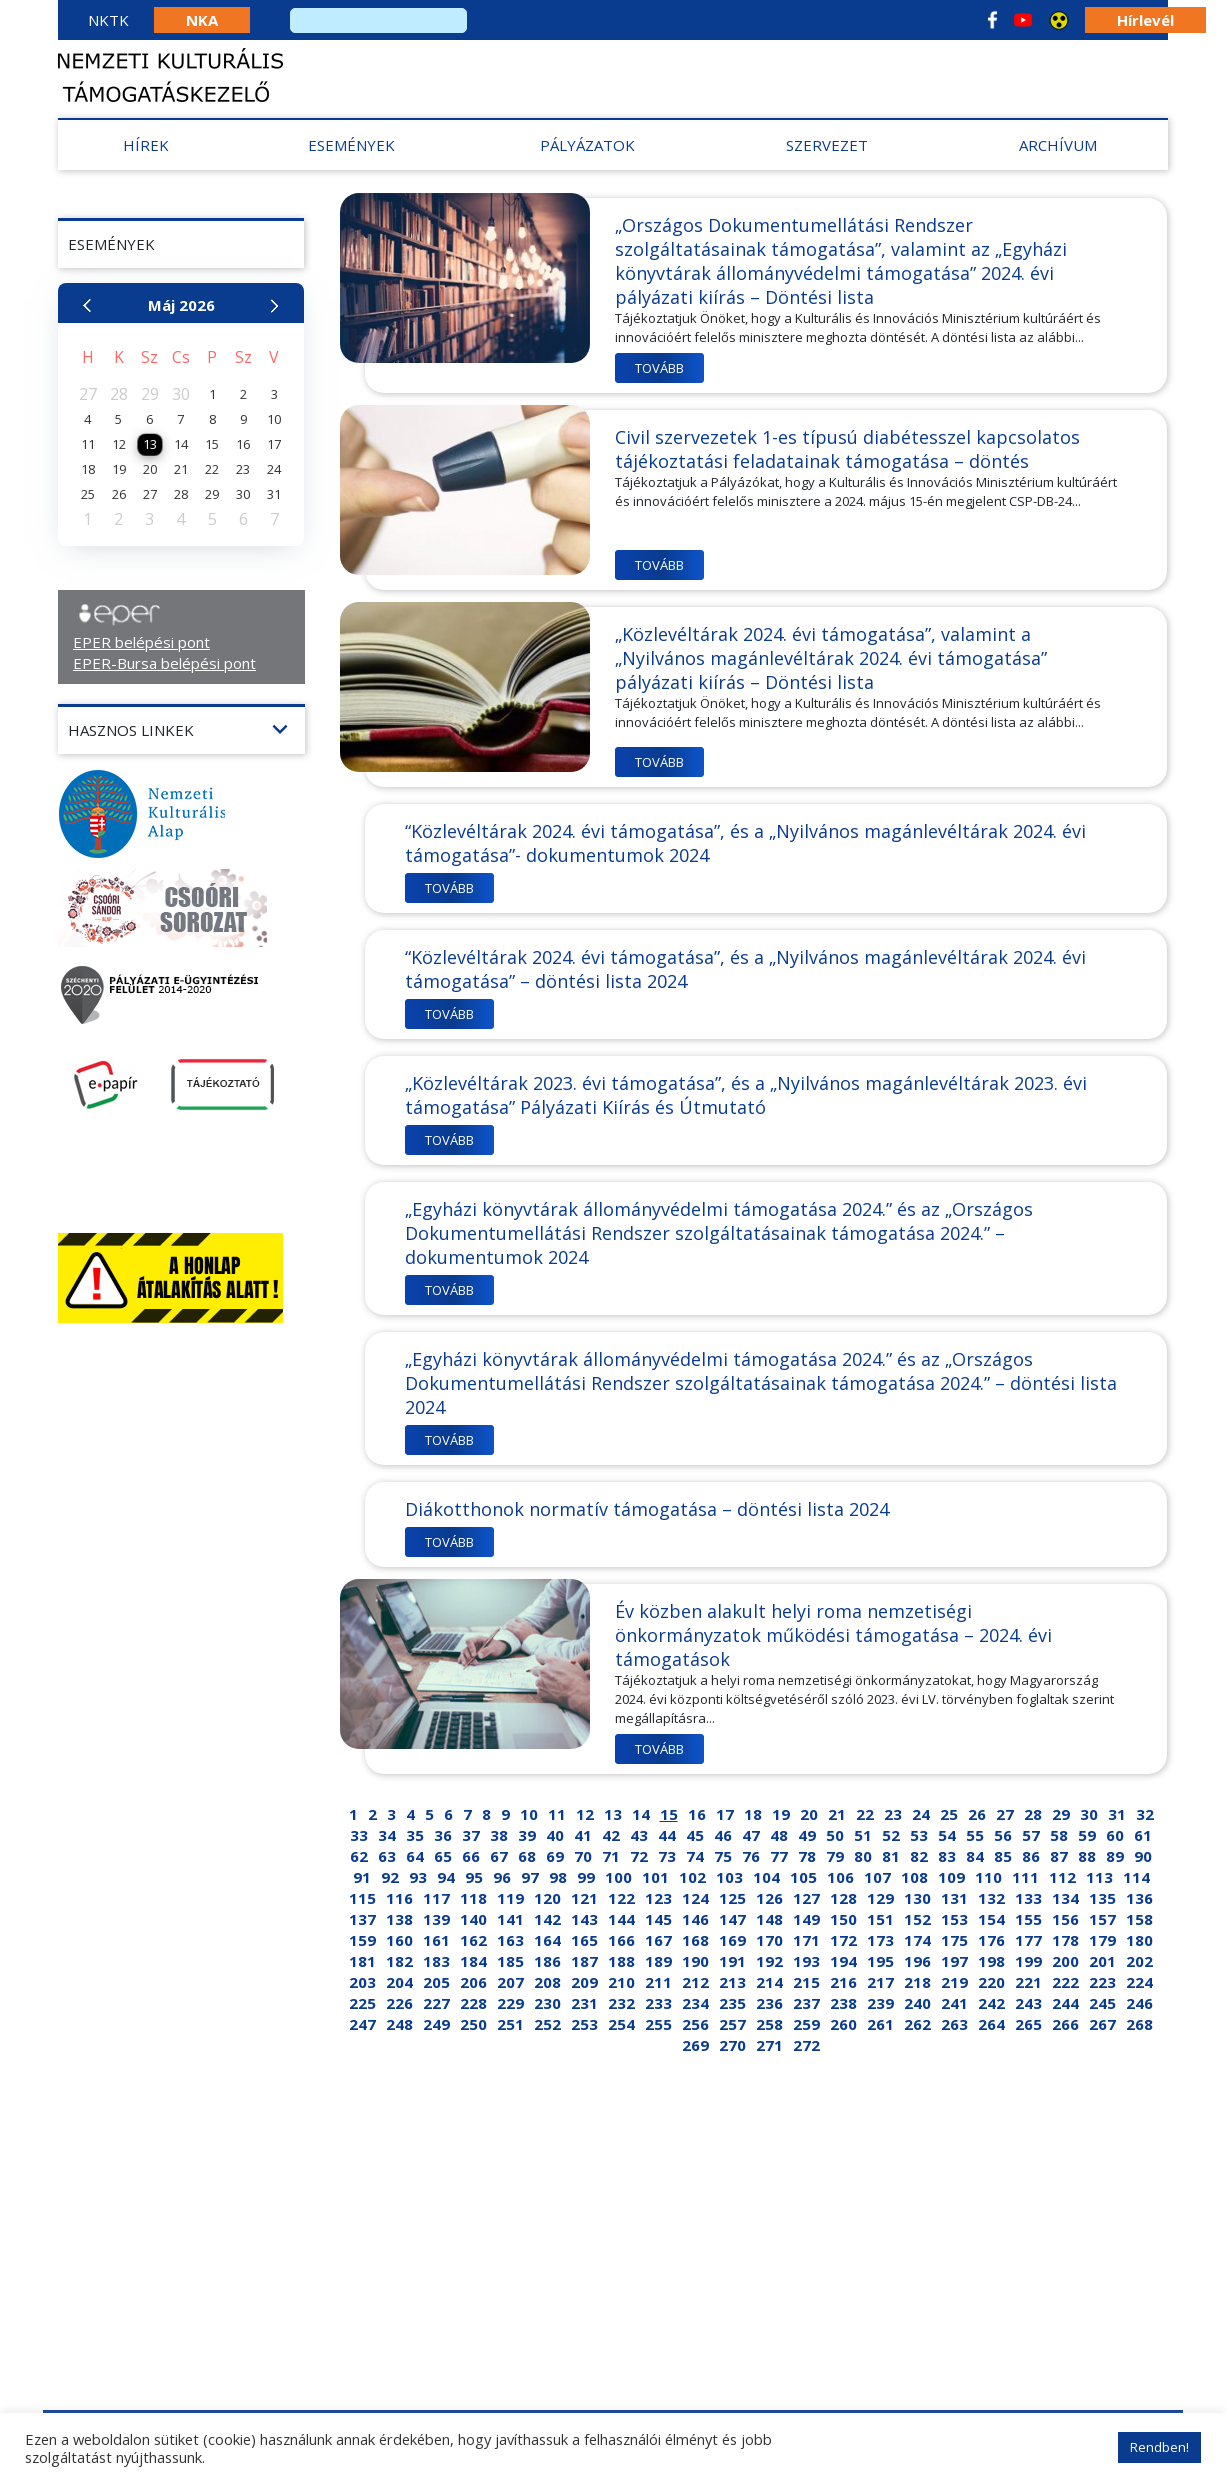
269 (695, 2045)
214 (769, 1982)
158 (1139, 1919)
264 (991, 2024)
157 (1102, 1919)
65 (443, 1856)
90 (1143, 1856)
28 (1033, 1814)
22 (865, 1814)
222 (1065, 1982)
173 (880, 1940)
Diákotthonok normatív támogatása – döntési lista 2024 (647, 1509)
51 (863, 1835)
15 (669, 1814)
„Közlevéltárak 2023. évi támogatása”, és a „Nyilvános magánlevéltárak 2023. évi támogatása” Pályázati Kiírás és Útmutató (746, 1095)
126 (769, 1898)
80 (863, 1856)
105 (803, 1877)
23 (893, 1814)
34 (387, 1835)
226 (399, 2003)
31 (1117, 1814)
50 (835, 1835)
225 (362, 2003)
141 (510, 1919)
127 (806, 1898)
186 (547, 1961)
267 (1102, 2024)
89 (1115, 1856)
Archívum (1058, 145)
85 (1003, 1856)
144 (621, 1919)
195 (880, 1961)
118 (473, 1898)
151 (880, 1919)
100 (618, 1877)
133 (1028, 1898)
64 (415, 1856)
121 (584, 1898)
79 (835, 1856)
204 (399, 1982)
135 (1102, 1898)
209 (584, 1982)
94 (446, 1877)
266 (1065, 2024)
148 (769, 1919)
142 (547, 1919)
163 (510, 1940)
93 (418, 1877)
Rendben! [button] (1159, 2447)
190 (695, 1961)
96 (502, 1877)
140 (473, 1919)
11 (557, 1814)
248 (399, 2024)
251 (510, 2024)
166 (621, 1940)
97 (530, 1877)
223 (1102, 1982)
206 (473, 1982)
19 (781, 1814)
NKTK (108, 20)
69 (555, 1856)
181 (362, 1961)
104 (766, 1877)
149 (806, 1919)
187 (584, 1961)
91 (362, 1877)
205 (436, 1982)
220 (991, 1982)
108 (914, 1877)
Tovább (659, 368)
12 (585, 1814)
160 (399, 1940)
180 (1139, 1940)
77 (779, 1856)
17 (725, 1814)
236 (769, 2003)
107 (877, 1877)
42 (611, 1835)
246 (1139, 2003)
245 (1102, 2003)
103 (729, 1877)
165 (584, 1940)
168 (695, 1940)
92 (390, 1877)
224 (1139, 1982)
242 (991, 2003)
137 (362, 1919)
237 (806, 2003)
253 (584, 2024)
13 (613, 1814)
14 (641, 1814)
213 (732, 1982)
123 (658, 1898)
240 (917, 2003)
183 (436, 1961)
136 (1139, 1898)
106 (840, 1877)
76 (751, 1856)
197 (954, 1961)
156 (1065, 1919)
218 (917, 1982)
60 (1115, 1835)
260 (843, 2024)
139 (436, 1919)
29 (1061, 1814)
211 (658, 1982)
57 (1031, 1835)
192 (769, 1961)
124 (695, 1898)
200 (1065, 1961)
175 (954, 1940)
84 (975, 1856)
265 (1028, 2024)
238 (843, 2003)
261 (880, 2024)
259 (806, 2024)
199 (1028, 1961)
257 (732, 2024)
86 (1031, 1856)
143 (584, 1919)
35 (415, 1835)
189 (658, 1961)
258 (769, 2024)
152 (917, 1919)
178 (1065, 1940)
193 (806, 1961)
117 (436, 1898)
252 (547, 2024)
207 (510, 1982)
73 (667, 1856)
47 (751, 1835)
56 (1003, 1835)
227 (436, 2003)
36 (443, 1835)
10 (529, 1814)
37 (471, 1835)
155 (1028, 1919)
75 (723, 1856)
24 (921, 1814)
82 (919, 1856)
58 (1059, 1835)
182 (399, 1961)
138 (399, 1919)
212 (695, 1982)
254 (621, 2024)
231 (584, 2003)
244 (1065, 2003)
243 (1028, 2003)
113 (1099, 1877)
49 (807, 1835)
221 (1028, 1982)
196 (917, 1961)
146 (695, 1919)
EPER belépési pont (141, 642)
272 (806, 2045)
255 (658, 2024)
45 (695, 1835)
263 (954, 2024)
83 (947, 1856)
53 (919, 1835)
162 (473, 1940)
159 (362, 1940)
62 (359, 1856)
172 (843, 1940)
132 (991, 1898)
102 (692, 1877)
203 (362, 1982)
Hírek (146, 145)
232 (621, 2003)
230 (547, 2003)
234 (695, 2003)
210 (621, 1982)
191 (732, 1961)
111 (1025, 1877)
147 (732, 1919)
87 (1059, 1856)
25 (949, 1814)
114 (1136, 1877)
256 (695, 2024)
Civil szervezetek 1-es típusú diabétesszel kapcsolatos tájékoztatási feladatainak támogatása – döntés (847, 449)
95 (474, 1877)
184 (473, 1961)
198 (991, 1961)
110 (988, 1877)
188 (621, 1961)
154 (991, 1919)
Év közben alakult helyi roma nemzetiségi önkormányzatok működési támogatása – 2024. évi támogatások (833, 1635)
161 (436, 1940)
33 (359, 1835)
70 (583, 1856)
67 (499, 1856)
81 (891, 1856)
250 (473, 2024)
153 (954, 1919)
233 (658, 2003)
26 (977, 1814)
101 (655, 1877)
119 (510, 1898)
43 (639, 1835)
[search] (378, 20)
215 (806, 1982)
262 (917, 2024)
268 (1139, 2024)
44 (667, 1835)
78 (807, 1856)
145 (658, 1919)
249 (436, 2024)
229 (510, 2003)
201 (1102, 1961)
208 (547, 1982)
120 (547, 1898)
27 (1005, 1814)
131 (954, 1898)
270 (732, 2045)
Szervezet (827, 145)
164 (547, 1940)
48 (779, 1835)
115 (362, 1898)
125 (732, 1898)
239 (880, 2003)
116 (399, 1898)
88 (1087, 1856)
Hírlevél (1145, 20)
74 (695, 1856)
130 (917, 1898)
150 (843, 1919)
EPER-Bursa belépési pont (164, 663)
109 (951, 1877)
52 (891, 1835)
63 (387, 1856)
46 (723, 1835)
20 (809, 1814)
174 (917, 1940)
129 (880, 1898)
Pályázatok (587, 145)
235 (732, 2003)
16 (697, 1814)
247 (362, 2024)
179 (1102, 1940)
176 (991, 1940)
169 (732, 1940)
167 (658, 1940)
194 (843, 1961)
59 (1087, 1835)
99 (586, 1877)
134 (1065, 1898)
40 (555, 1835)
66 (471, 1856)
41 (583, 1835)
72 (639, 1856)
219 (954, 1982)
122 (621, 1898)
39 (527, 1835)
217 (880, 1982)
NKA (202, 20)
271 (769, 2045)
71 (611, 1856)
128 (843, 1898)
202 (1139, 1961)
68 (527, 1856)
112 (1062, 1877)
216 (843, 1982)
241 (954, 2003)
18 (753, 1814)
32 (1145, 1814)
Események (351, 145)
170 (769, 1940)
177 (1028, 1940)
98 (558, 1877)
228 (473, 2003)
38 (499, 1835)
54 (947, 1835)
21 (837, 1814)
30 (1089, 1814)
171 (806, 1940)
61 (1143, 1835)
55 (975, 1835)
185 (510, 1961)
